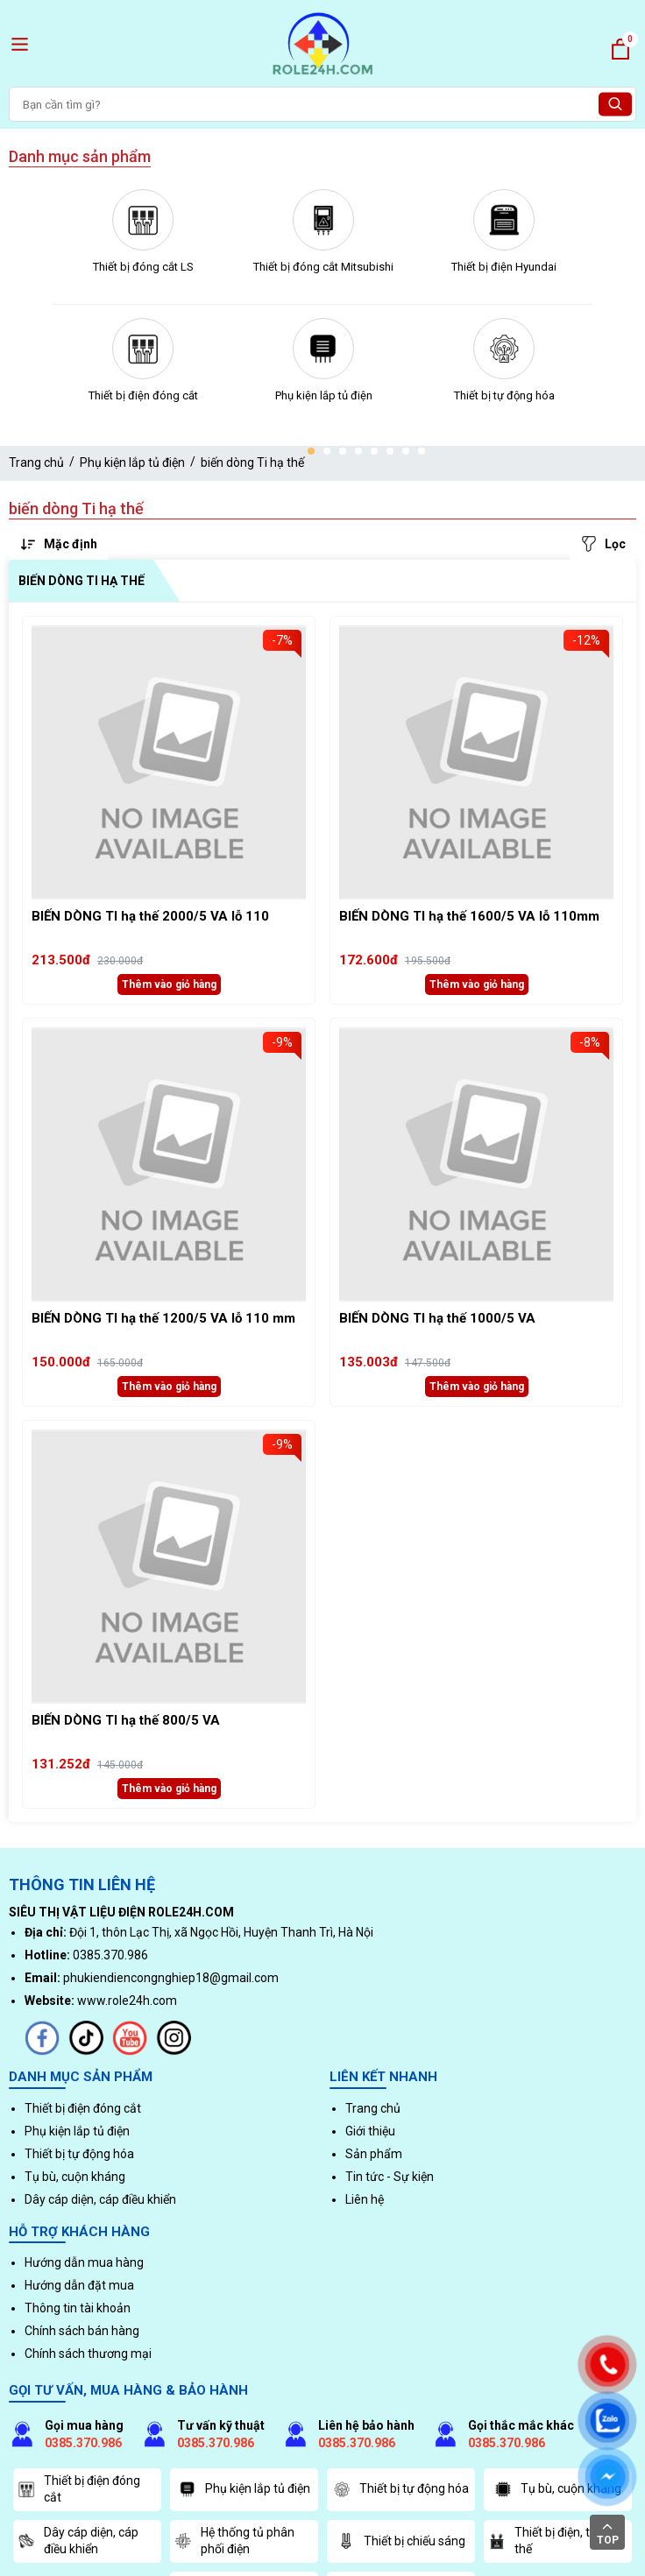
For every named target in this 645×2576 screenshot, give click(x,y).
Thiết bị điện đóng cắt (143, 395)
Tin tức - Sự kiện (389, 2177)
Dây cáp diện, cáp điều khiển (100, 2199)
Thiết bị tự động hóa (504, 395)
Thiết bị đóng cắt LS (143, 266)
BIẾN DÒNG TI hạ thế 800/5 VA (126, 1720)
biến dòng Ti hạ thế (252, 462)
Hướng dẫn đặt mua (79, 2285)
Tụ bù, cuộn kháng (75, 2177)
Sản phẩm (373, 2154)
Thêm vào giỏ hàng (169, 984)
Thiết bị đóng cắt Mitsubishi (323, 266)
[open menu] (20, 44)
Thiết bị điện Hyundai (503, 266)
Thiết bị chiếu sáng (401, 2541)
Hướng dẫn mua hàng (84, 2262)
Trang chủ (36, 462)
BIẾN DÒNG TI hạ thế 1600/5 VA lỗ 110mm (469, 916)
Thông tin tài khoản (78, 2308)
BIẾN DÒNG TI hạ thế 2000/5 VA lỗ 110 (150, 916)
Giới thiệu (370, 2131)
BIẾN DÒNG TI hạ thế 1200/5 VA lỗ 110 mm (163, 1318)
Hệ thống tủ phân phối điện (234, 2541)
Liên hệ (364, 2199)
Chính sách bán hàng (82, 2331)
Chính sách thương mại (88, 2354)
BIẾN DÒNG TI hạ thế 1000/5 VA (437, 1318)
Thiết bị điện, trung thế (551, 2541)
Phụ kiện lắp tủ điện (323, 395)
